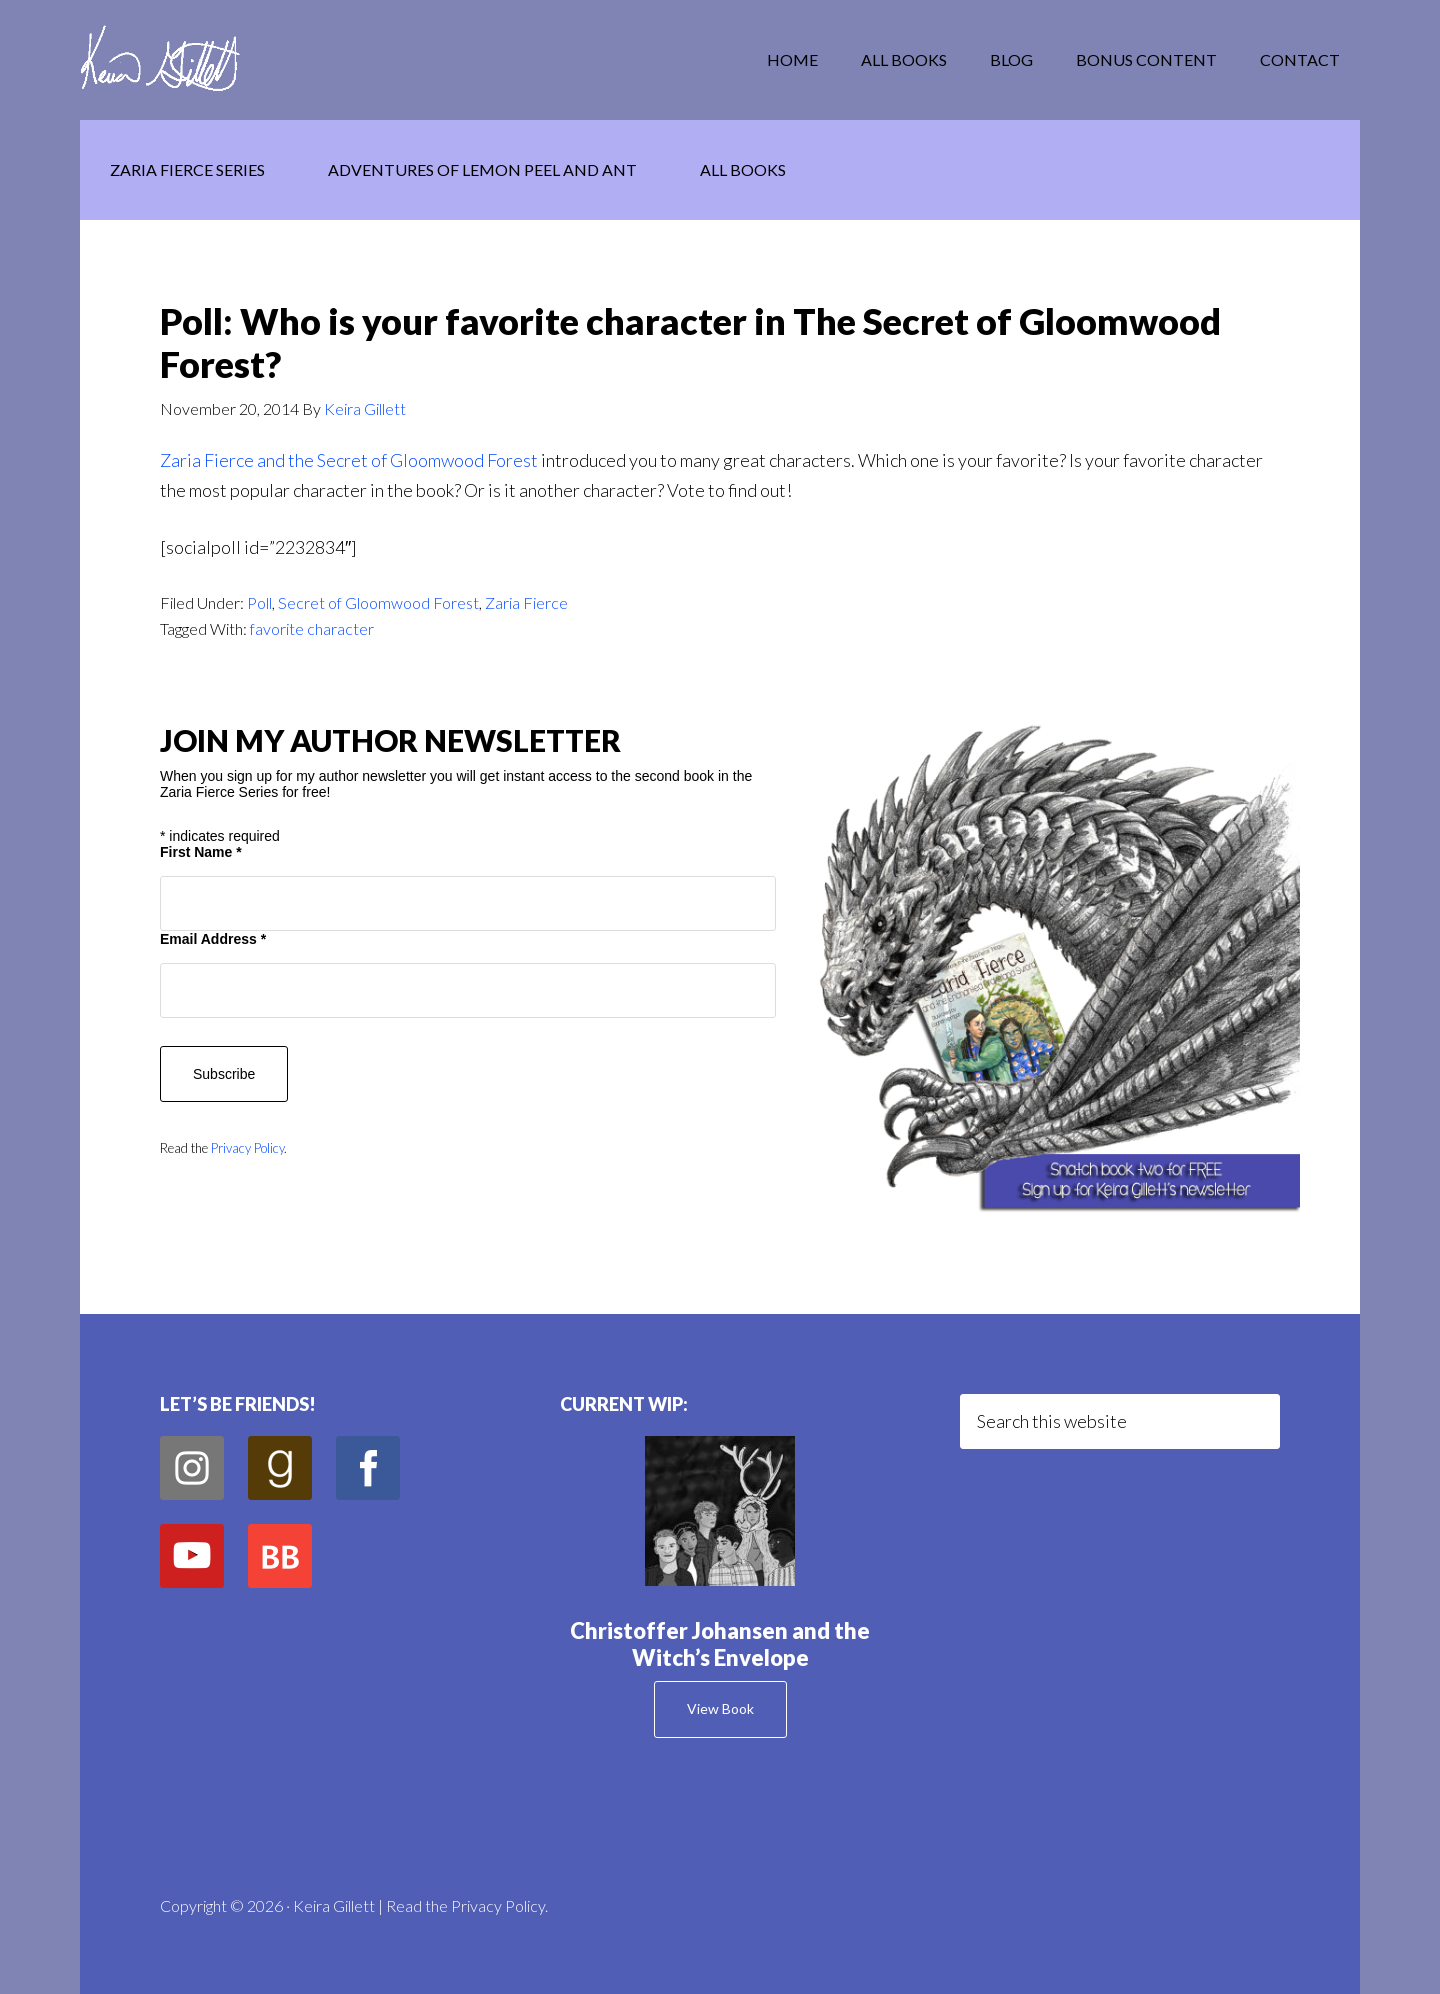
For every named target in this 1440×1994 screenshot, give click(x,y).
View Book (720, 1708)
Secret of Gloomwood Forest (378, 602)
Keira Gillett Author (240, 60)
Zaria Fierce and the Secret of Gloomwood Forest (349, 460)
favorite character (312, 628)
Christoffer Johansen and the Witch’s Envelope (720, 1643)
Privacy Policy (247, 1148)
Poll (259, 602)
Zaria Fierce (526, 602)
